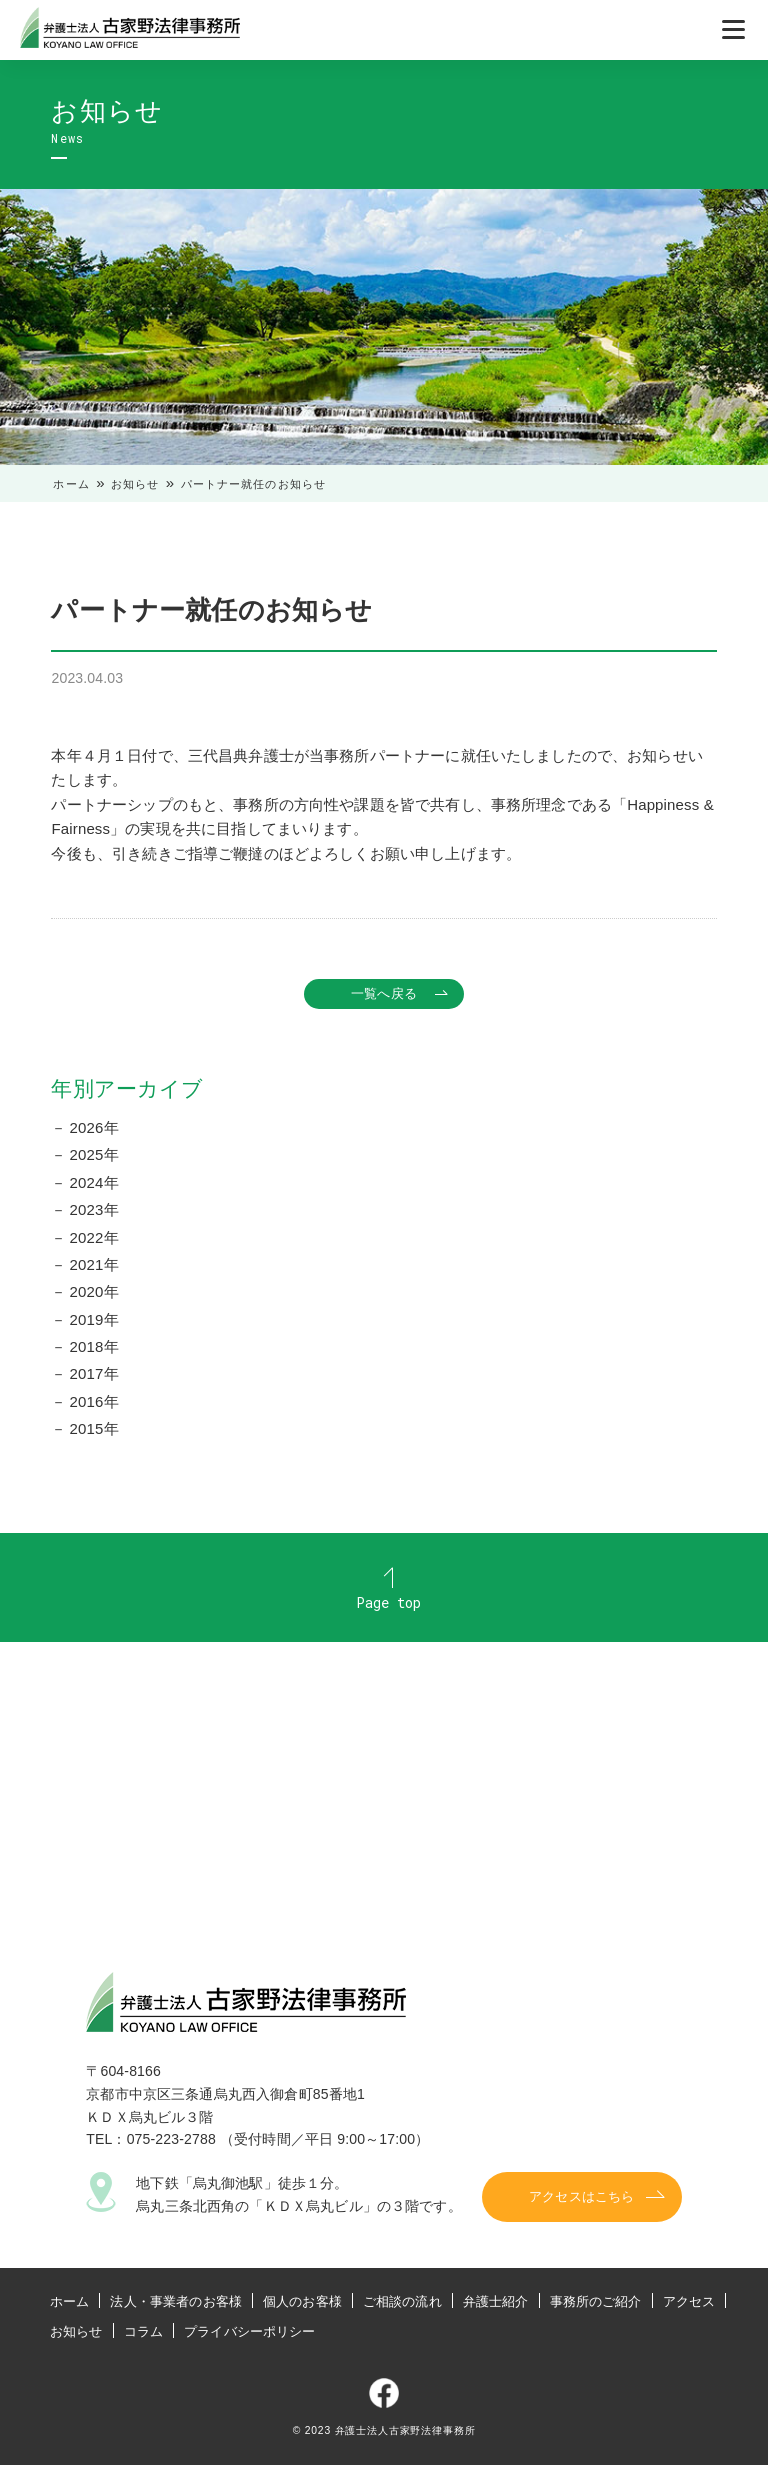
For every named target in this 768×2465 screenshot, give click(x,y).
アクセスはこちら (581, 2197)
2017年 (94, 1373)
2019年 (94, 1319)
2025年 (94, 1154)
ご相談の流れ (402, 2301)
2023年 (94, 1209)
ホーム (71, 484)
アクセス (689, 2301)
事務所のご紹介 (596, 2301)
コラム (143, 2331)
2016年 (94, 1401)
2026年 (94, 1127)
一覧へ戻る (384, 993)
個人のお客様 (302, 2301)
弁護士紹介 (496, 2301)
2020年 (94, 1291)
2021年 (94, 1264)
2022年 (94, 1237)
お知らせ (135, 484)
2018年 (94, 1346)
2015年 (94, 1428)
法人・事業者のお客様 (176, 2301)
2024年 (94, 1182)
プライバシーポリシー (250, 2331)
